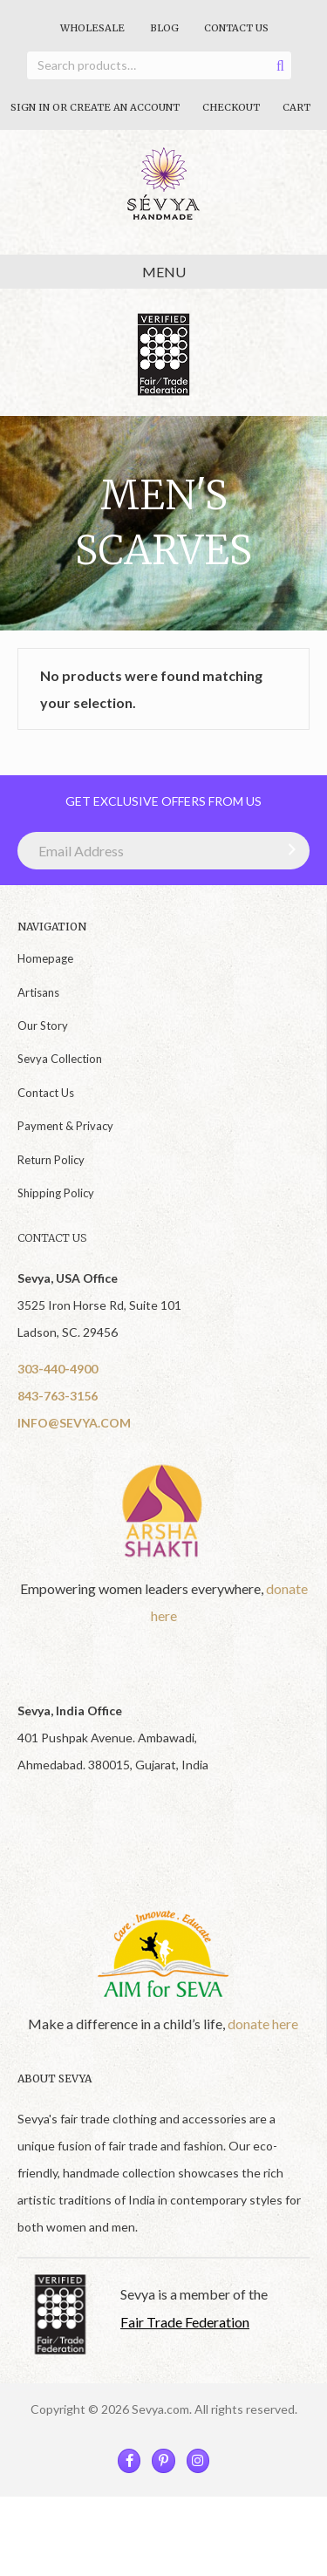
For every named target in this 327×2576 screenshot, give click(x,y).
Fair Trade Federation (184, 2322)
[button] (288, 849)
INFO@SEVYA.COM (74, 1422)
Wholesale (92, 28)
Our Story (42, 1025)
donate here (263, 2023)
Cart (296, 107)
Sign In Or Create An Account (95, 107)
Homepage (45, 958)
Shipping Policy (55, 1193)
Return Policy (51, 1160)
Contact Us (236, 28)
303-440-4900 (57, 1368)
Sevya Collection (59, 1059)
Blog (164, 28)
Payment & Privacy (65, 1126)
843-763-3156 (57, 1395)
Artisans (38, 992)
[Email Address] (163, 850)
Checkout (231, 107)
